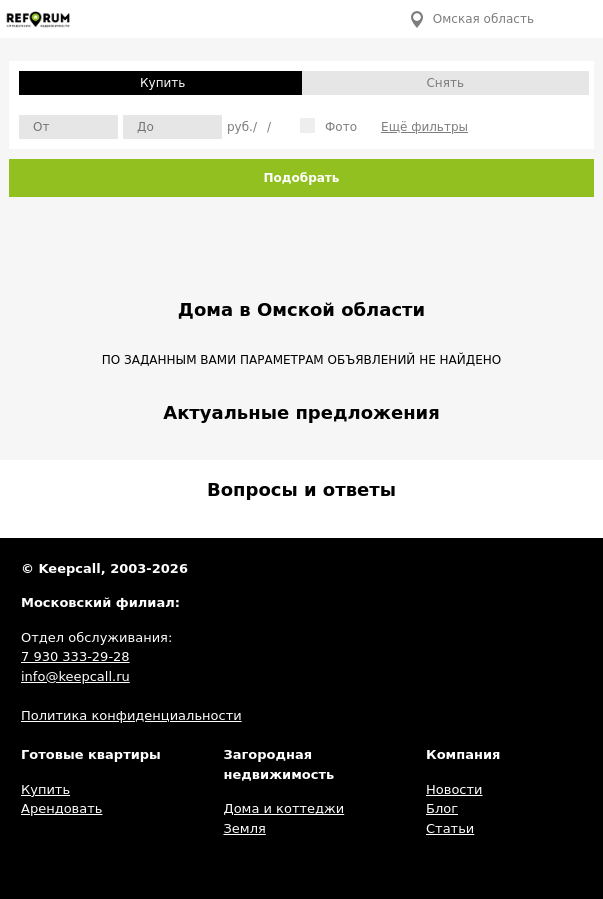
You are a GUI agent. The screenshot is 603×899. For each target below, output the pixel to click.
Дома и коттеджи (284, 808)
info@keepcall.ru (75, 676)
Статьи (450, 828)
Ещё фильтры (424, 127)
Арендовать (61, 808)
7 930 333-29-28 (75, 656)
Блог (442, 808)
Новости (454, 789)
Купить (162, 83)
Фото (328, 126)
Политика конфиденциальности (131, 715)
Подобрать (302, 178)
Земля (245, 828)
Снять (445, 83)
